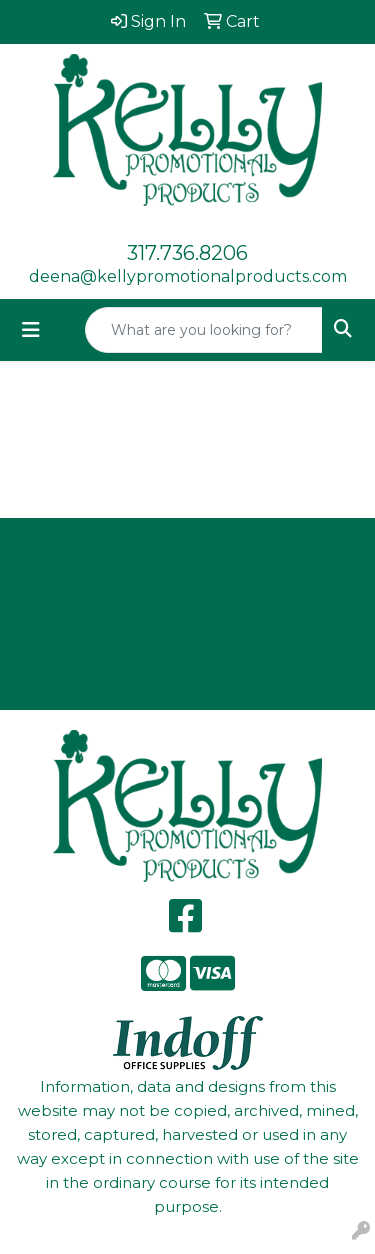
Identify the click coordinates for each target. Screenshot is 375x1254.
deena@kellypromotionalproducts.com (188, 276)
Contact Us (188, 635)
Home (187, 547)
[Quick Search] (204, 330)
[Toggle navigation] (31, 330)
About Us (187, 591)
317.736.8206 (187, 253)
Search (188, 679)
